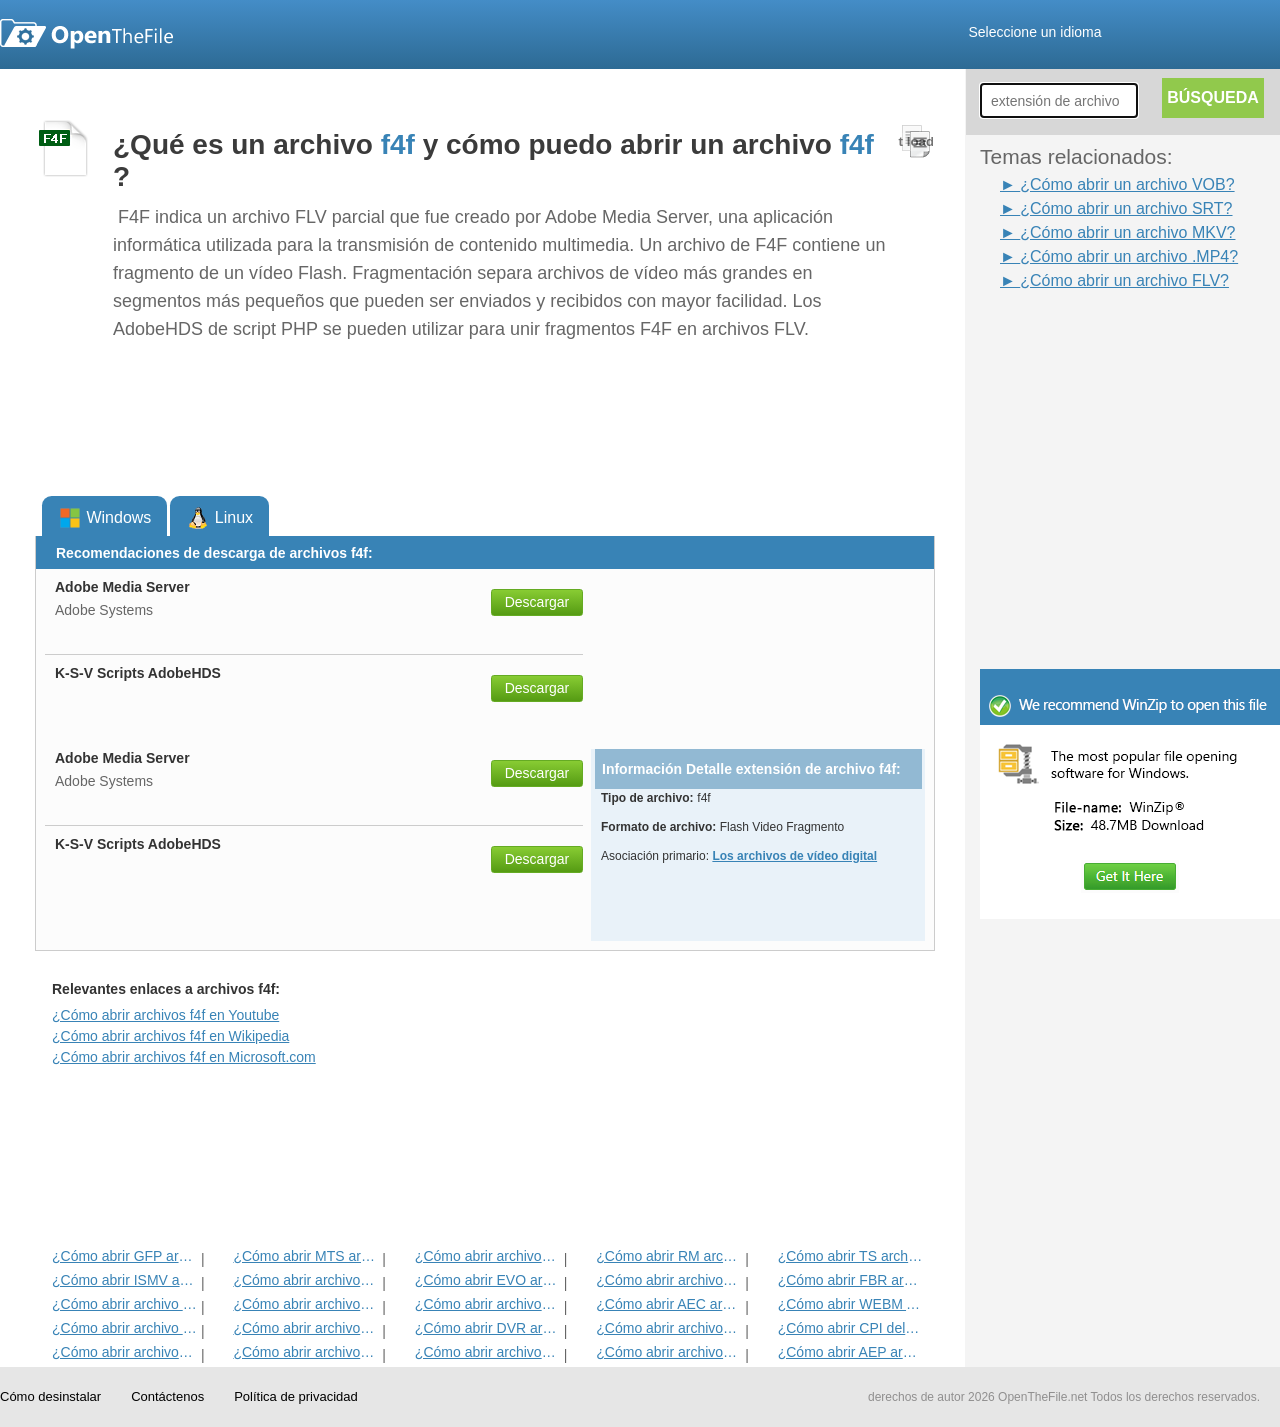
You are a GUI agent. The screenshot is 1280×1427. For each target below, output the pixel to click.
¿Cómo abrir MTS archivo (305, 1256)
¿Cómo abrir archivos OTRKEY (668, 1352)
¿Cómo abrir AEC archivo (668, 1304)
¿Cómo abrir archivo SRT (124, 1304)
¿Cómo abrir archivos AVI (668, 1328)
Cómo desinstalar (50, 1396)
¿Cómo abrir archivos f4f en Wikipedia (170, 1036)
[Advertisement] (1100, 338)
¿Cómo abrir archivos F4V (124, 1352)
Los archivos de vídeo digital (794, 856)
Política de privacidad (296, 1396)
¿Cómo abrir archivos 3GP (487, 1304)
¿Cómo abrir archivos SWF (305, 1304)
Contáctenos (167, 1396)
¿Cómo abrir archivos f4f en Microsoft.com (184, 1057)
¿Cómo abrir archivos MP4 (305, 1280)
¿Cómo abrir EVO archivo (487, 1280)
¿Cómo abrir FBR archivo (850, 1280)
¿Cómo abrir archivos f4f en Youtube (165, 1015)
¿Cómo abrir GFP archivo (124, 1256)
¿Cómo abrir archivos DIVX (487, 1352)
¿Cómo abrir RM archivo (668, 1256)
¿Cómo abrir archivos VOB (668, 1280)
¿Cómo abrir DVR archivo (487, 1328)
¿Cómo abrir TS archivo (850, 1256)
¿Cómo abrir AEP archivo (850, 1352)
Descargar (537, 602)
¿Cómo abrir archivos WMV (305, 1352)
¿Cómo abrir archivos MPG (487, 1256)
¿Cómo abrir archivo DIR (124, 1328)
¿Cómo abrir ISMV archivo (124, 1280)
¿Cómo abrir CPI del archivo (850, 1328)
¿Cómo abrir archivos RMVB (305, 1328)
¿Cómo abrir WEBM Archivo (850, 1304)
